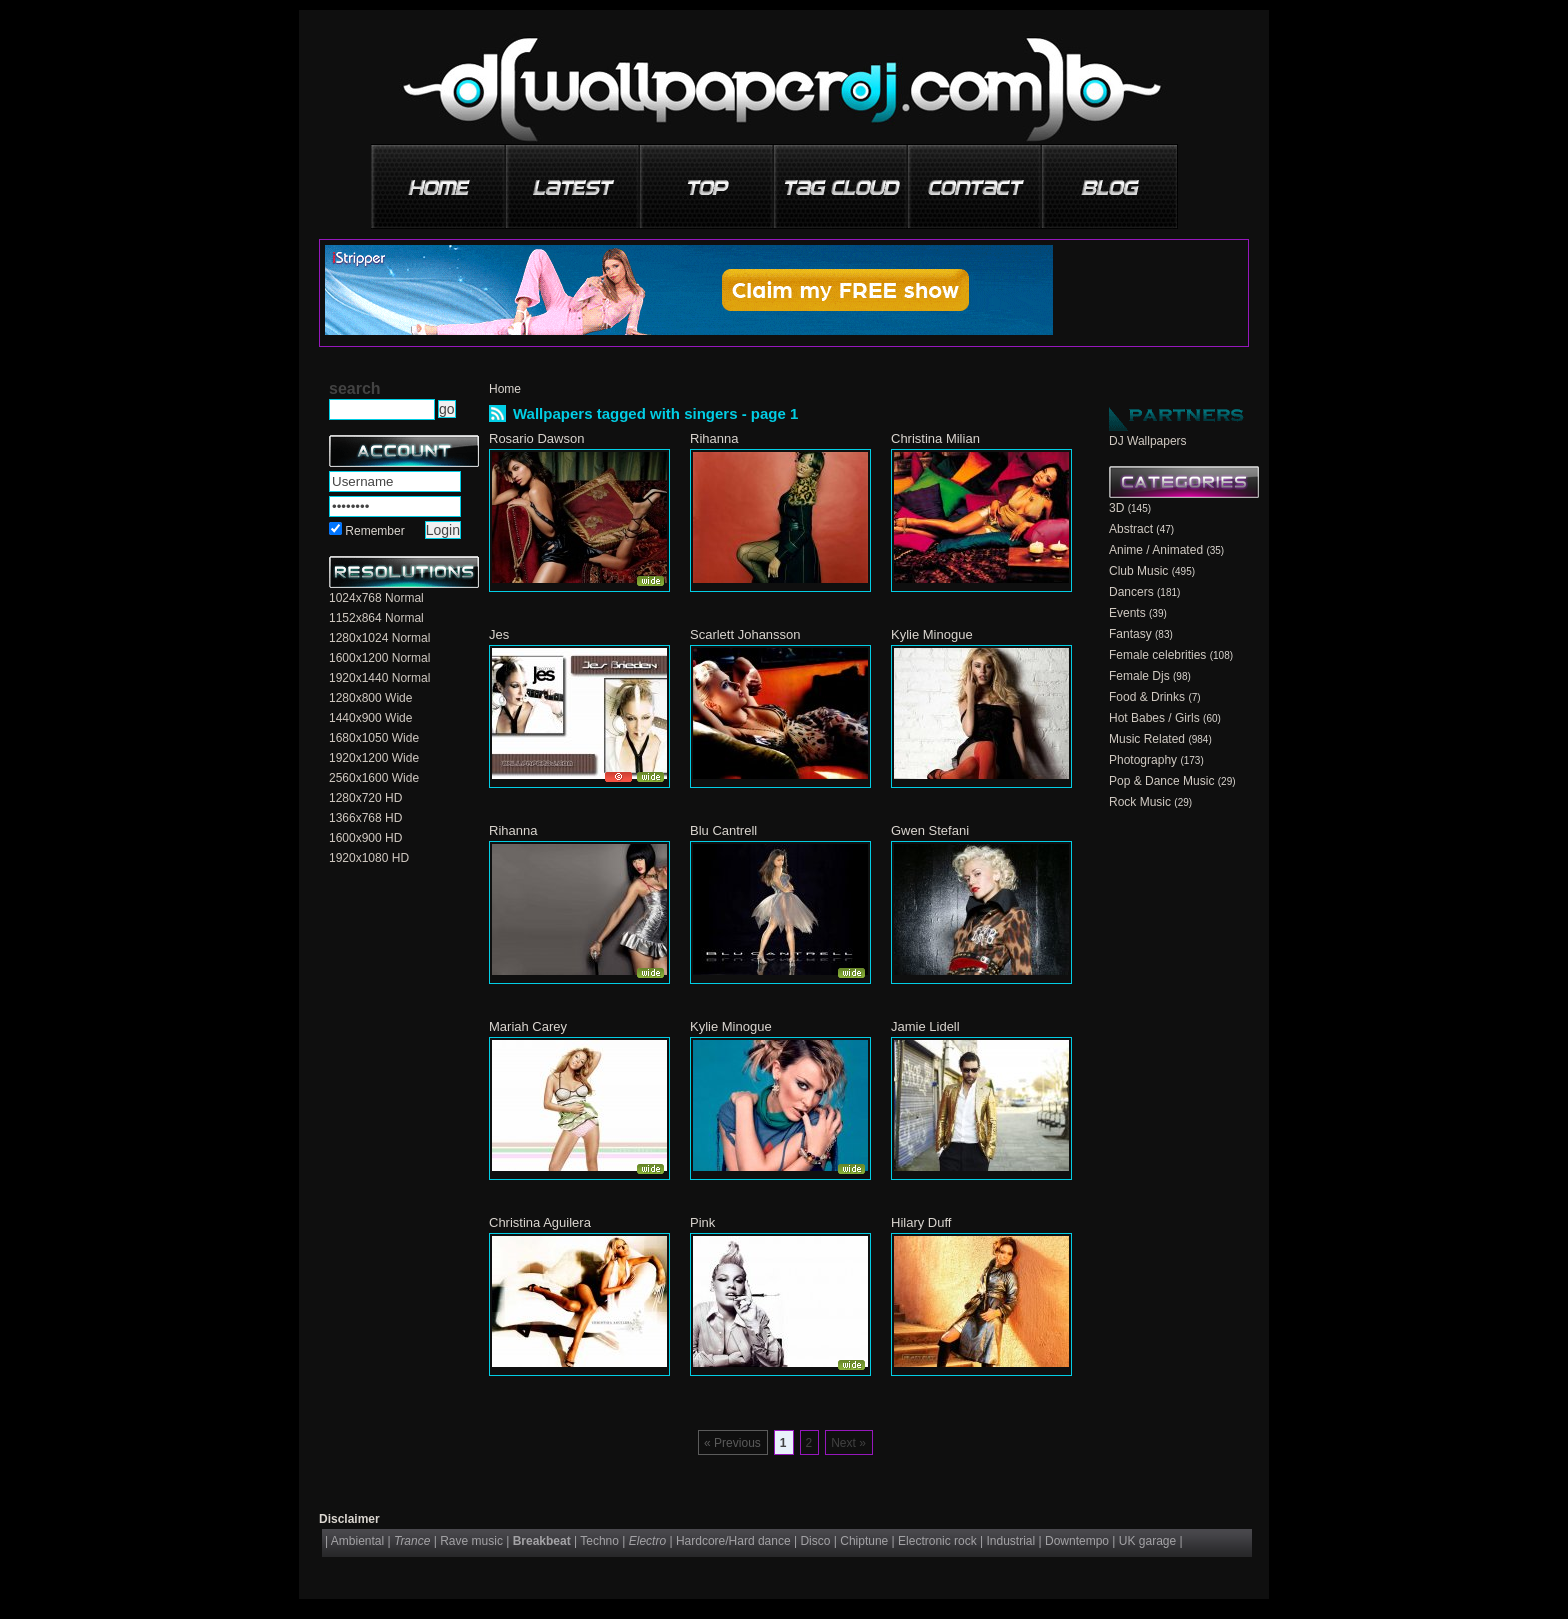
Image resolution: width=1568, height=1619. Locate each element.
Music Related (1147, 739)
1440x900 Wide (370, 718)
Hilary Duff (921, 1222)
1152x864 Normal (376, 618)
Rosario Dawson (536, 438)
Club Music (1138, 571)
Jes (499, 634)
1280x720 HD (365, 798)
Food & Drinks (1147, 697)
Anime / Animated (1156, 550)
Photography (1143, 760)
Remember (374, 531)
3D (1116, 508)
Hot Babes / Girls (1154, 718)
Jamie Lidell (925, 1026)
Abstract (1131, 529)
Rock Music (1140, 802)
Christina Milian (935, 438)
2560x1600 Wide (374, 778)
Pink (702, 1222)
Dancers (1131, 592)
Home (505, 389)
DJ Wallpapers (1148, 441)
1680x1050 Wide (374, 738)
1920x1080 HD (369, 858)
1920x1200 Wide (374, 758)
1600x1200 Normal (379, 658)
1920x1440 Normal (379, 678)
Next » (848, 1443)
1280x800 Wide (370, 698)
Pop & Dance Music (1161, 781)
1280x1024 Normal (379, 638)
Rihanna (714, 438)
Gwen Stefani (930, 830)
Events (1127, 613)
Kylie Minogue (932, 634)
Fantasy (1130, 634)
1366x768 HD (365, 818)
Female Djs (1139, 676)
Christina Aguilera (540, 1222)
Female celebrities (1157, 655)
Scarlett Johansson (745, 634)
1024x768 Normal (376, 598)
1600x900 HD (365, 838)
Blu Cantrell (723, 830)
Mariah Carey (528, 1026)
